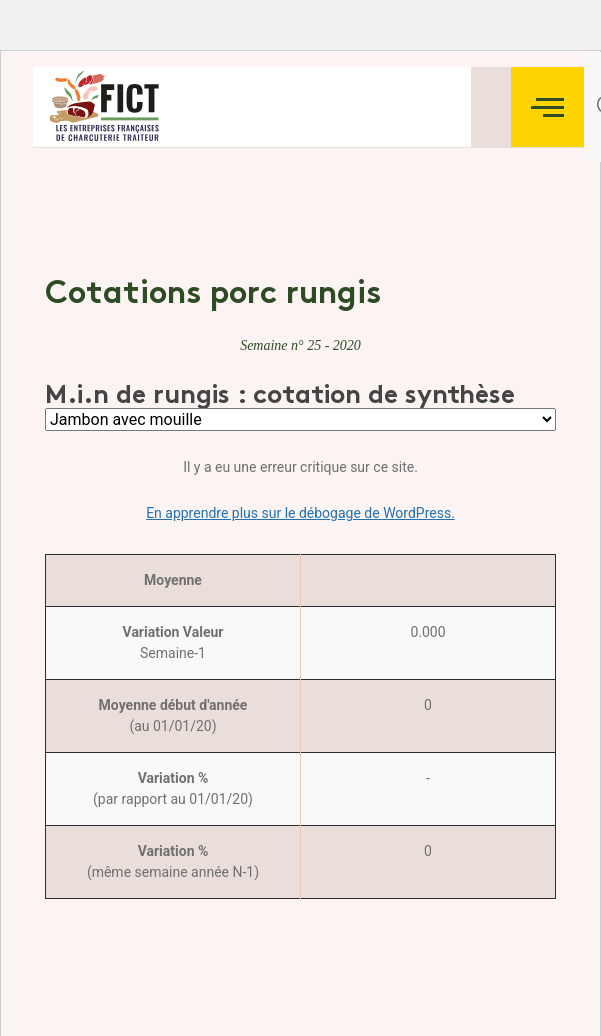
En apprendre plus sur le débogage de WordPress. (300, 513)
